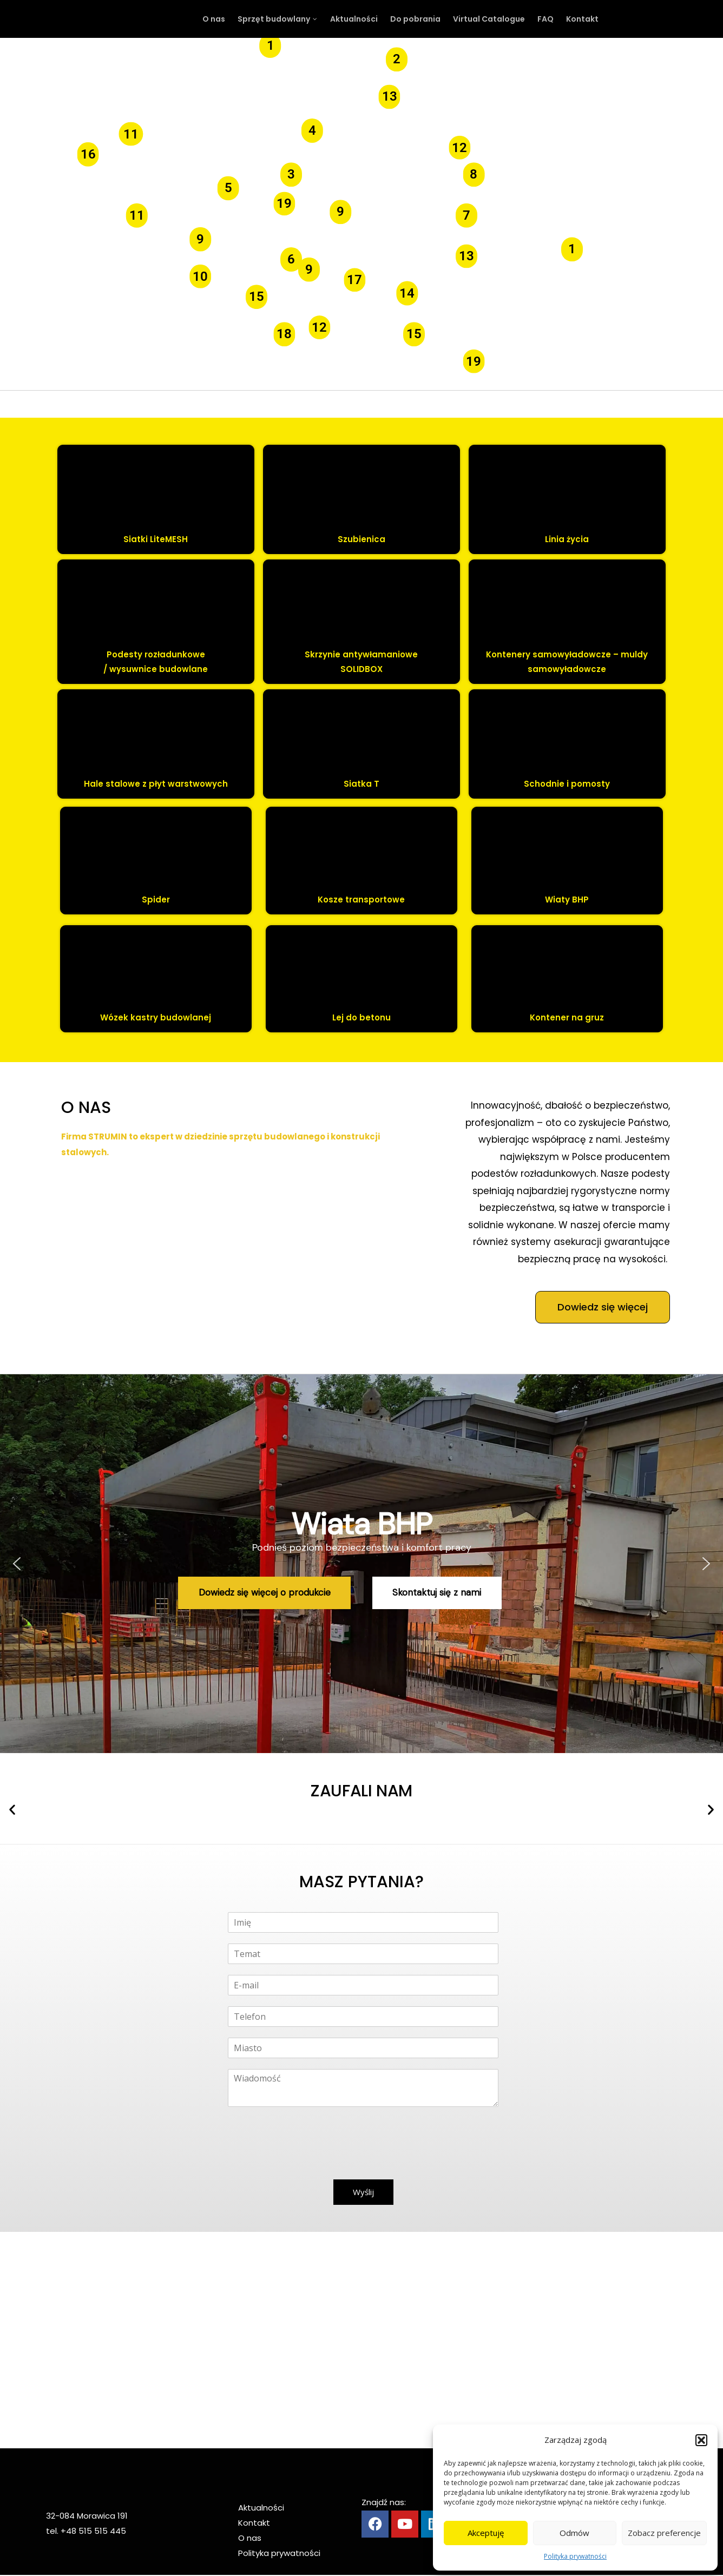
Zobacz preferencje (664, 2532)
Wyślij (363, 2191)
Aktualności (261, 2507)
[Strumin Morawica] (361, 2340)
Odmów (574, 2532)
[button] (701, 2440)
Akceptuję (486, 2532)
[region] (361, 1563)
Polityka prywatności (575, 2556)
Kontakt (254, 2522)
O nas (249, 2538)
